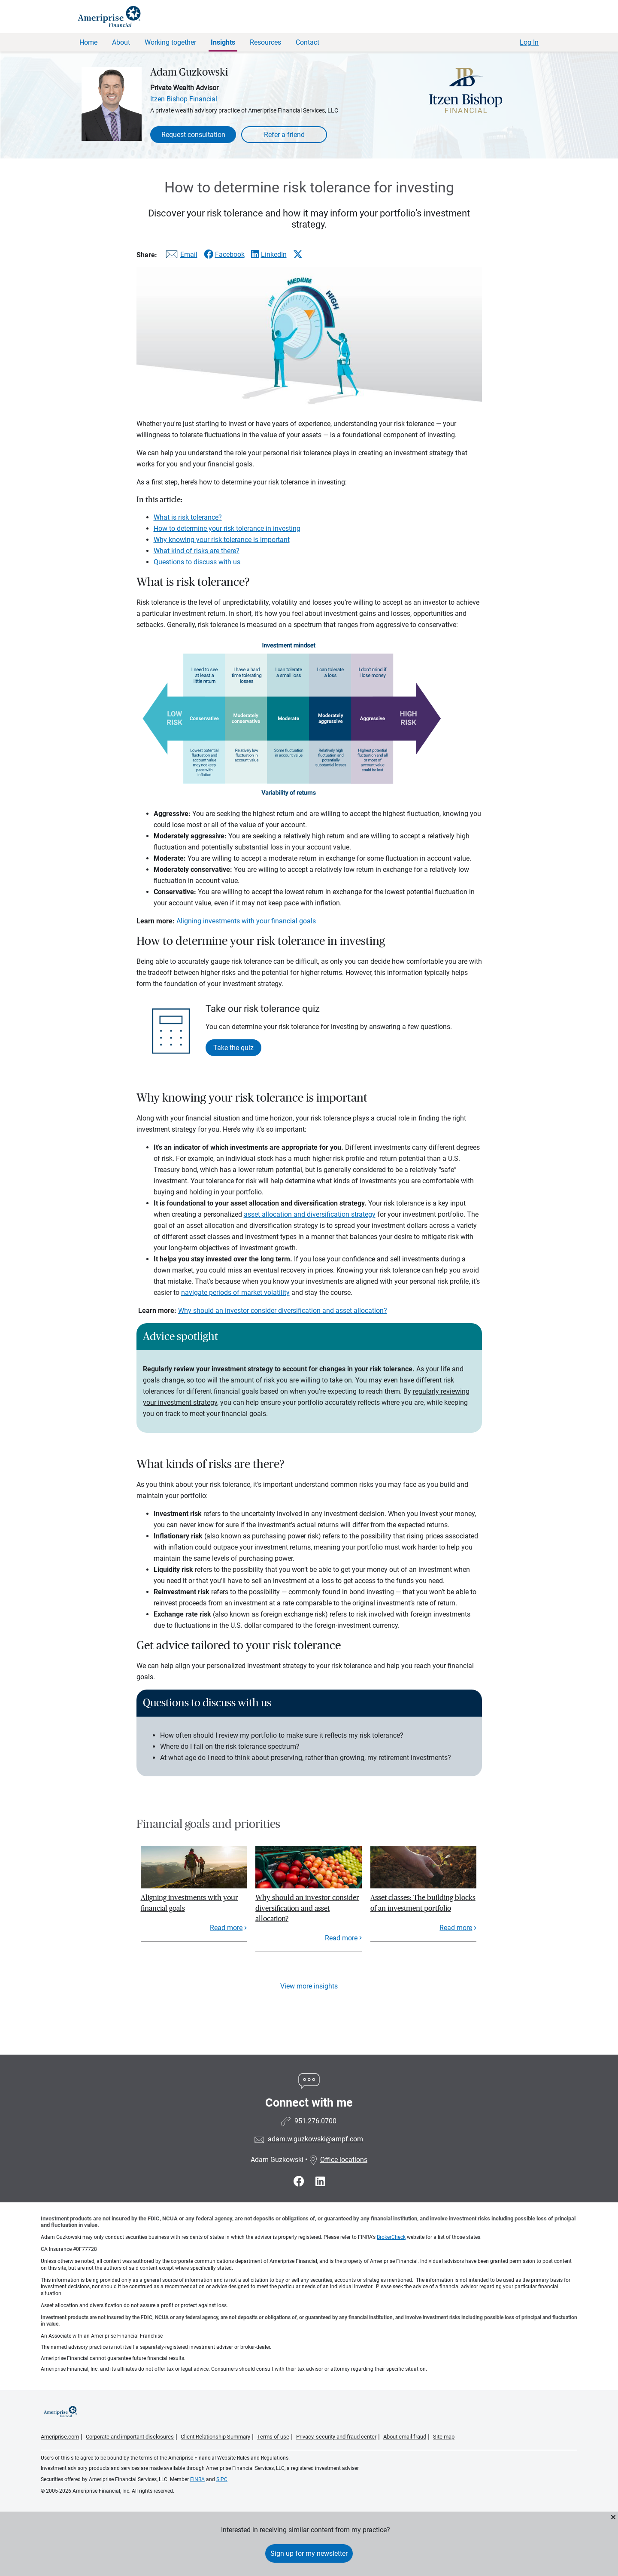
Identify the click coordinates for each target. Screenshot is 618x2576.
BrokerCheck (391, 2237)
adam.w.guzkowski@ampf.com (315, 2139)
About (121, 42)
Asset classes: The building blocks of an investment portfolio (423, 1903)
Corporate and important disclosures (130, 2436)
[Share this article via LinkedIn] (269, 254)
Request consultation (193, 135)
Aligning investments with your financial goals (246, 921)
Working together (170, 42)
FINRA (197, 2479)
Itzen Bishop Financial (183, 99)
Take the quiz (233, 1048)
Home (88, 42)
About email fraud (404, 2436)
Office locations (338, 2160)
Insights (223, 42)
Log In (529, 42)
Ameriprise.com (60, 2436)
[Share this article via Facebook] (224, 254)
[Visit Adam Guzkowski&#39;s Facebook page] (300, 2181)
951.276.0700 (315, 2121)
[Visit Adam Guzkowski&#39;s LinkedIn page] (320, 2181)
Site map (443, 2436)
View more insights (309, 1986)
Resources (265, 42)
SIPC (221, 2479)
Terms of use (273, 2436)
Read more (226, 1928)
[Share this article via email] (180, 256)
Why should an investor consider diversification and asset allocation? (282, 1310)
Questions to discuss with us (197, 562)
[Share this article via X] (298, 254)
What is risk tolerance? (188, 517)
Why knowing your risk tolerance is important (222, 540)
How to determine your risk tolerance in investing (227, 528)
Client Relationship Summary (215, 2436)
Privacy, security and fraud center (336, 2436)
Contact (307, 42)
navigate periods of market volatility (235, 1292)
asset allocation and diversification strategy (310, 1214)
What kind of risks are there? (196, 551)
